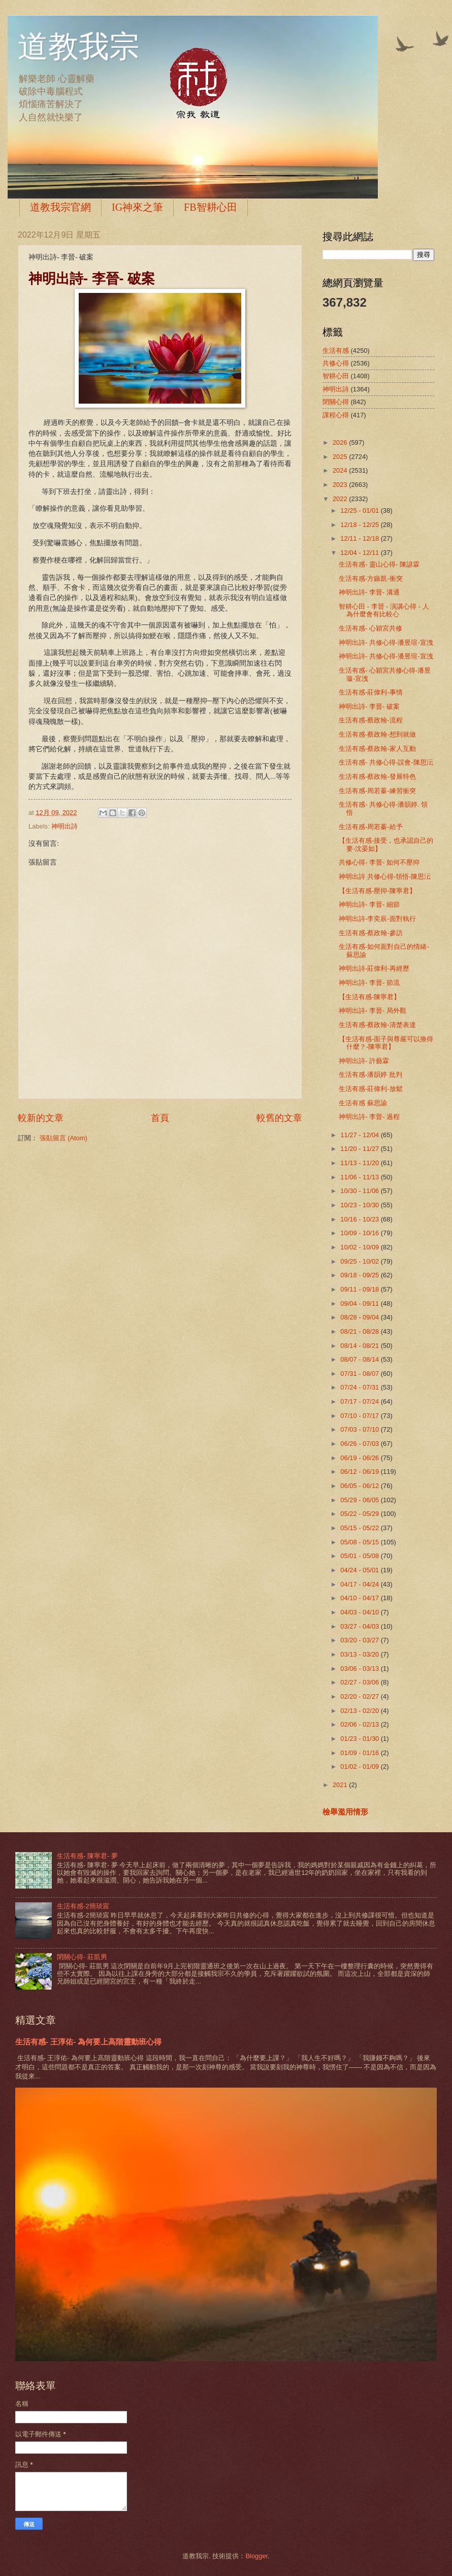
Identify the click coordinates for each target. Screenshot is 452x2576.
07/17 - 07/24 (360, 1401)
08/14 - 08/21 (360, 1345)
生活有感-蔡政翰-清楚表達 (377, 1025)
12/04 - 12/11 (360, 552)
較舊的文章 (279, 1118)
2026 (341, 442)
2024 (341, 470)
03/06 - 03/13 (360, 1668)
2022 (341, 499)
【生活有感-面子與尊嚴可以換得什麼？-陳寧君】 (386, 1042)
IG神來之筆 (137, 207)
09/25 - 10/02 (360, 1261)
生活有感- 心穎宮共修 (370, 628)
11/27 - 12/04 (360, 1135)
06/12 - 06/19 (360, 1471)
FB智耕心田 (210, 207)
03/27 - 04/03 (360, 1626)
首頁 (160, 1118)
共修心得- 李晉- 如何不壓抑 (379, 862)
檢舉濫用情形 (345, 1811)
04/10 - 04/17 (360, 1598)
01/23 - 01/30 (360, 1738)
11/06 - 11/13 (360, 1177)
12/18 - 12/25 (360, 525)
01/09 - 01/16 (360, 1753)
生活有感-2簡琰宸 (83, 1906)
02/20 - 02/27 (360, 1696)
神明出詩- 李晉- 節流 (369, 982)
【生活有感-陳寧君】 (369, 997)
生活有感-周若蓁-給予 (371, 827)
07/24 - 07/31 (360, 1387)
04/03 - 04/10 (360, 1612)
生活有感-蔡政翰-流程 (371, 720)
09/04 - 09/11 (360, 1303)
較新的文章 (40, 1118)
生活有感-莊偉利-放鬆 (371, 1089)
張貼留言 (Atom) (63, 1138)
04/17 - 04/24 (360, 1584)
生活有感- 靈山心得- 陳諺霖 (379, 564)
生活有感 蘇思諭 (363, 1103)
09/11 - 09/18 (360, 1289)
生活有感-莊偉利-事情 (371, 692)
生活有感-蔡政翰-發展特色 (377, 776)
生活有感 (335, 350)
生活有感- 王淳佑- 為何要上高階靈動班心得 (88, 2041)
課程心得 (335, 415)
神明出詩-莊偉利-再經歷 (374, 968)
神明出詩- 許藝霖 (364, 1061)
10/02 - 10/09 (360, 1247)
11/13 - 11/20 (360, 1163)
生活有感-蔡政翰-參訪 (371, 933)
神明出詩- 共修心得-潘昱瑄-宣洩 (386, 642)
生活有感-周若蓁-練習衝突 (377, 791)
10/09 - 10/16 (360, 1233)
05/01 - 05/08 (360, 1556)
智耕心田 (335, 376)
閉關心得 (335, 402)
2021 (341, 1785)
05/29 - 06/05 (360, 1500)
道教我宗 (79, 46)
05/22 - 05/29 (360, 1513)
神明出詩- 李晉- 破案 (369, 706)
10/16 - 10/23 (360, 1219)
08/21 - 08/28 (360, 1331)
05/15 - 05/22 (360, 1528)
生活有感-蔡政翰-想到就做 (377, 734)
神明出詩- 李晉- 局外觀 (372, 1010)
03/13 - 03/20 (360, 1654)
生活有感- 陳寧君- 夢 (87, 1856)
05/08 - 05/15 (360, 1542)
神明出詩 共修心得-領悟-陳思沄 (385, 876)
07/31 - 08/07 (360, 1373)
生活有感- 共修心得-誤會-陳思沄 (386, 762)
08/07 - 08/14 (360, 1359)
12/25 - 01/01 (360, 510)
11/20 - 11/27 (360, 1148)
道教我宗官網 (60, 207)
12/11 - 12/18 (360, 538)
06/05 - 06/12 (360, 1486)
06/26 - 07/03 (360, 1443)
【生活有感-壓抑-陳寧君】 (377, 891)
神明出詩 (64, 826)
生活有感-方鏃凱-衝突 (371, 578)
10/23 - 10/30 (360, 1205)
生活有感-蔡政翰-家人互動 (377, 748)
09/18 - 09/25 (360, 1275)
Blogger (256, 2556)
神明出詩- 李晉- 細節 (369, 904)
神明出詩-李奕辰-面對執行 (377, 918)
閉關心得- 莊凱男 (82, 1957)
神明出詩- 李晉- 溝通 (369, 592)
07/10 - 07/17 (360, 1415)
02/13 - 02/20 (360, 1710)
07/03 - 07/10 (360, 1429)
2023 (341, 484)
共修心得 (335, 363)
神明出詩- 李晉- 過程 (369, 1116)
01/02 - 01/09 (360, 1766)
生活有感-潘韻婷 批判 (370, 1074)
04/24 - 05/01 (360, 1570)
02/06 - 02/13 (360, 1724)
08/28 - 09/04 (360, 1317)
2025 (341, 456)
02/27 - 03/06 (360, 1682)
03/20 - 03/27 (360, 1640)
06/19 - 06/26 (360, 1458)
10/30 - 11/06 (360, 1191)
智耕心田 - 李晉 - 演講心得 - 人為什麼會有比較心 (384, 610)
